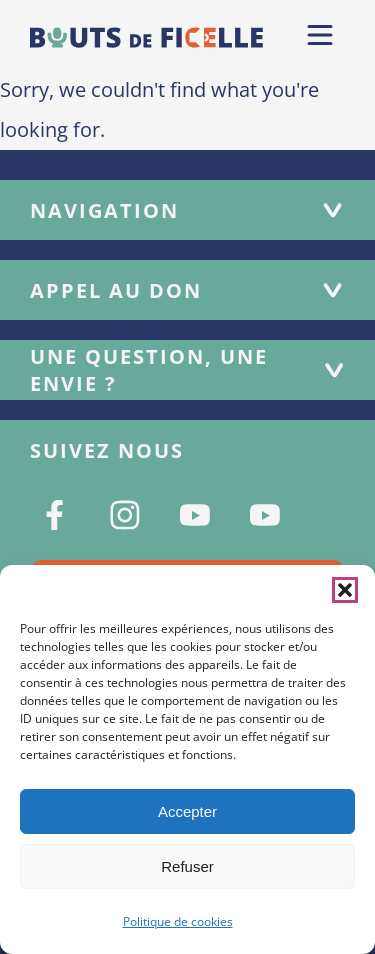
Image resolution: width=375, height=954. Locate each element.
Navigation (187, 210)
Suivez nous (107, 450)
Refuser (187, 866)
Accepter (187, 811)
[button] (345, 590)
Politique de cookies (178, 921)
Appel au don (187, 290)
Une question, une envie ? (187, 370)
